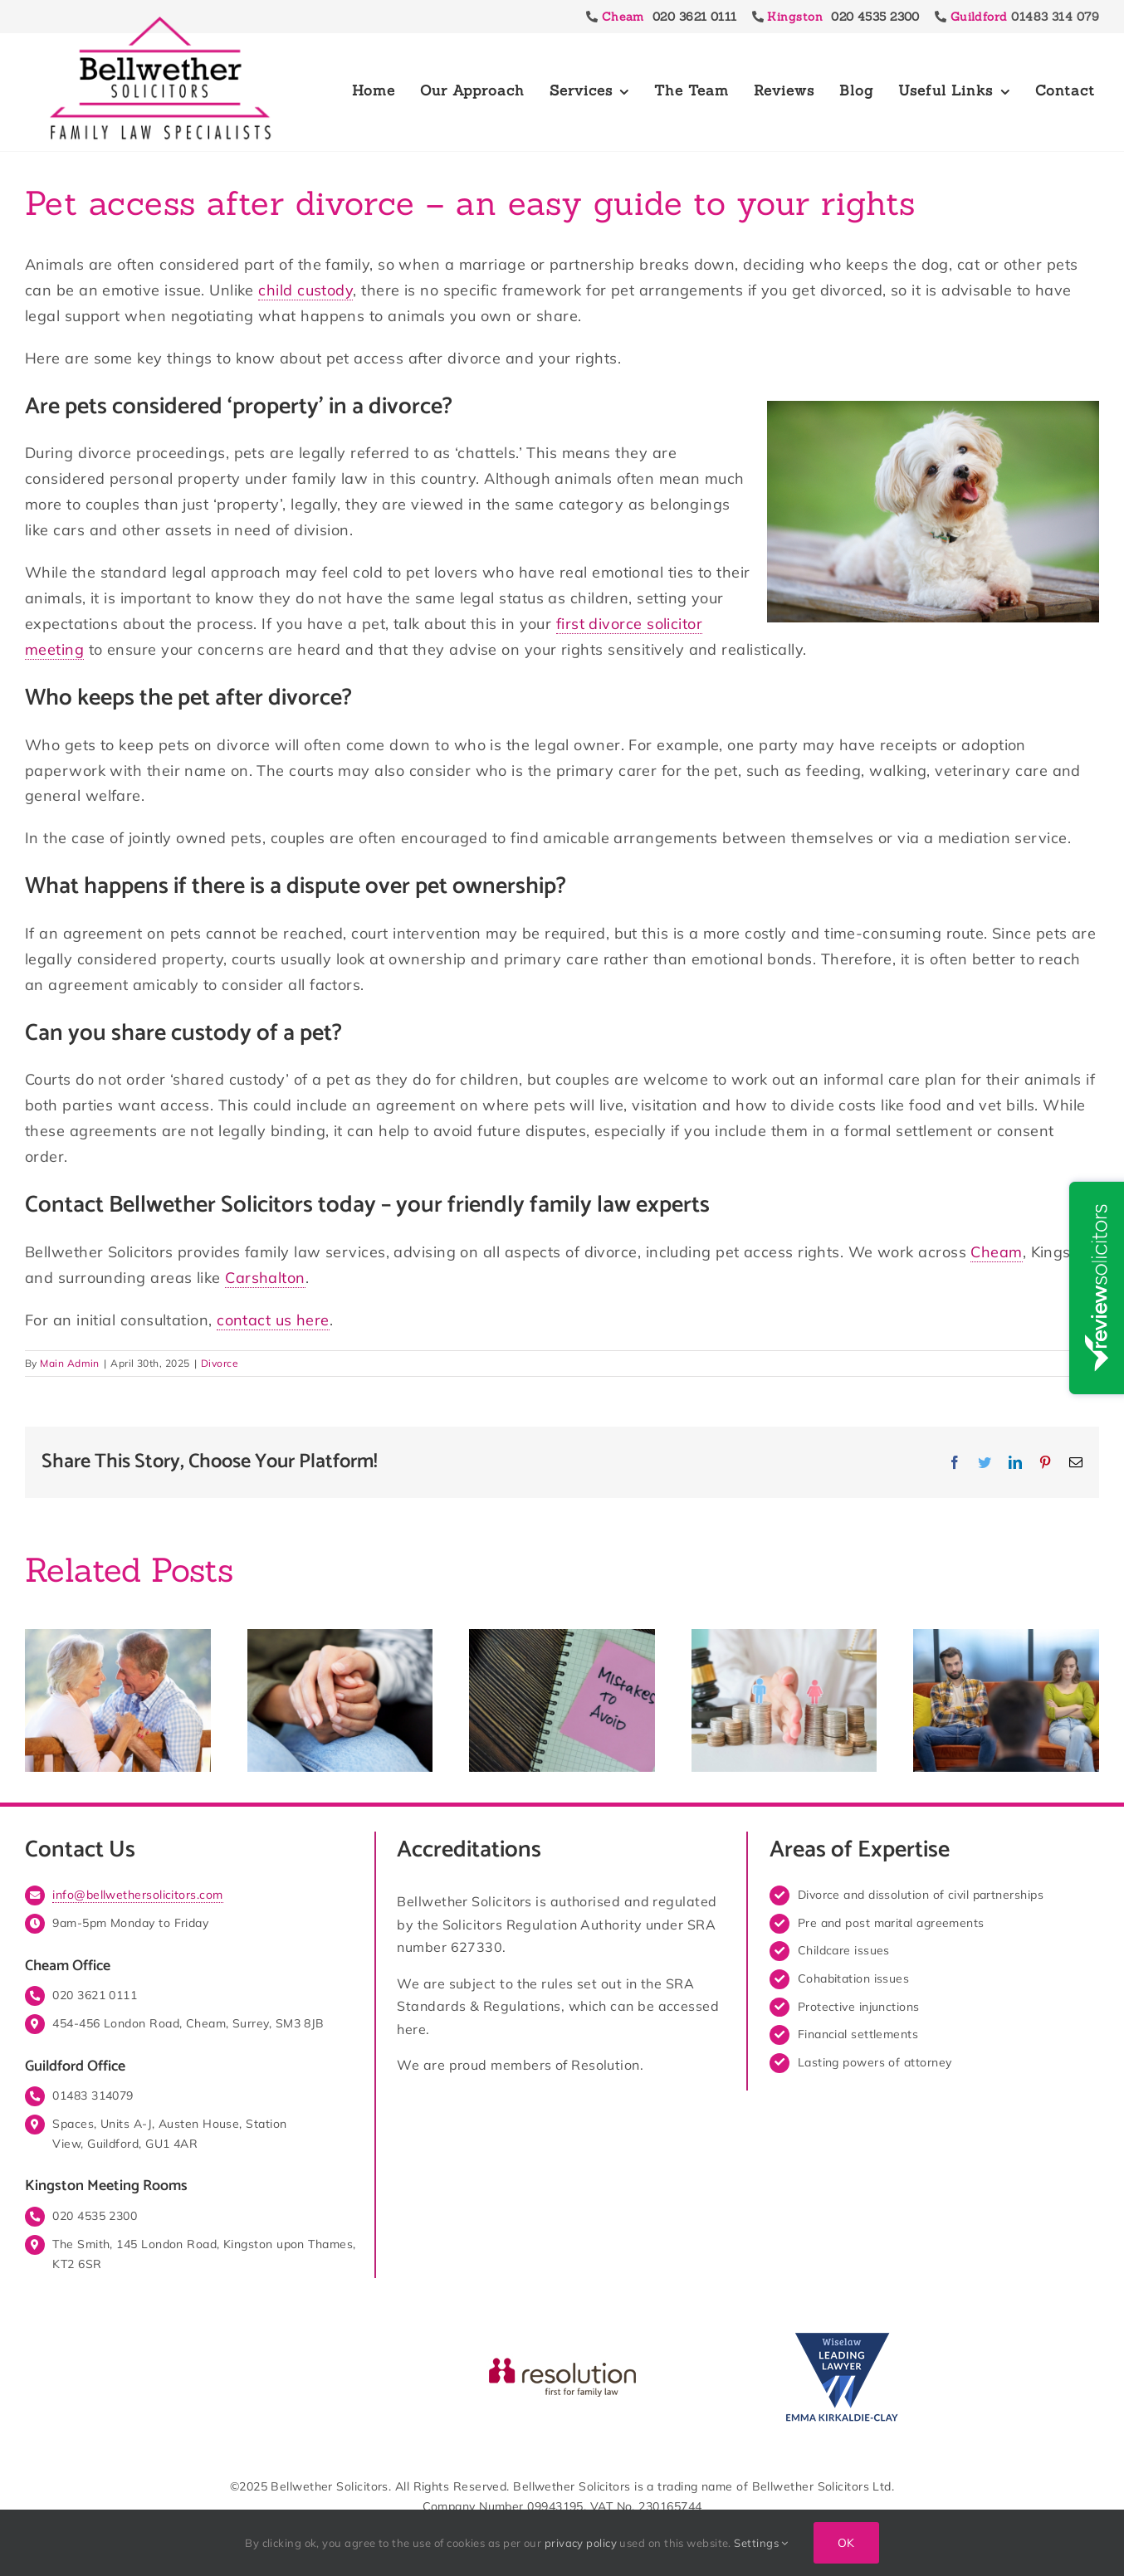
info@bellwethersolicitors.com (137, 1894)
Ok (846, 2542)
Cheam (996, 1251)
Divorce (219, 1363)
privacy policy (581, 2542)
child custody (305, 290)
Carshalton (265, 1277)
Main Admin (70, 1363)
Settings (761, 2542)
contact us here (273, 1319)
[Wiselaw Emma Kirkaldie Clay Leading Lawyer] (841, 2333)
